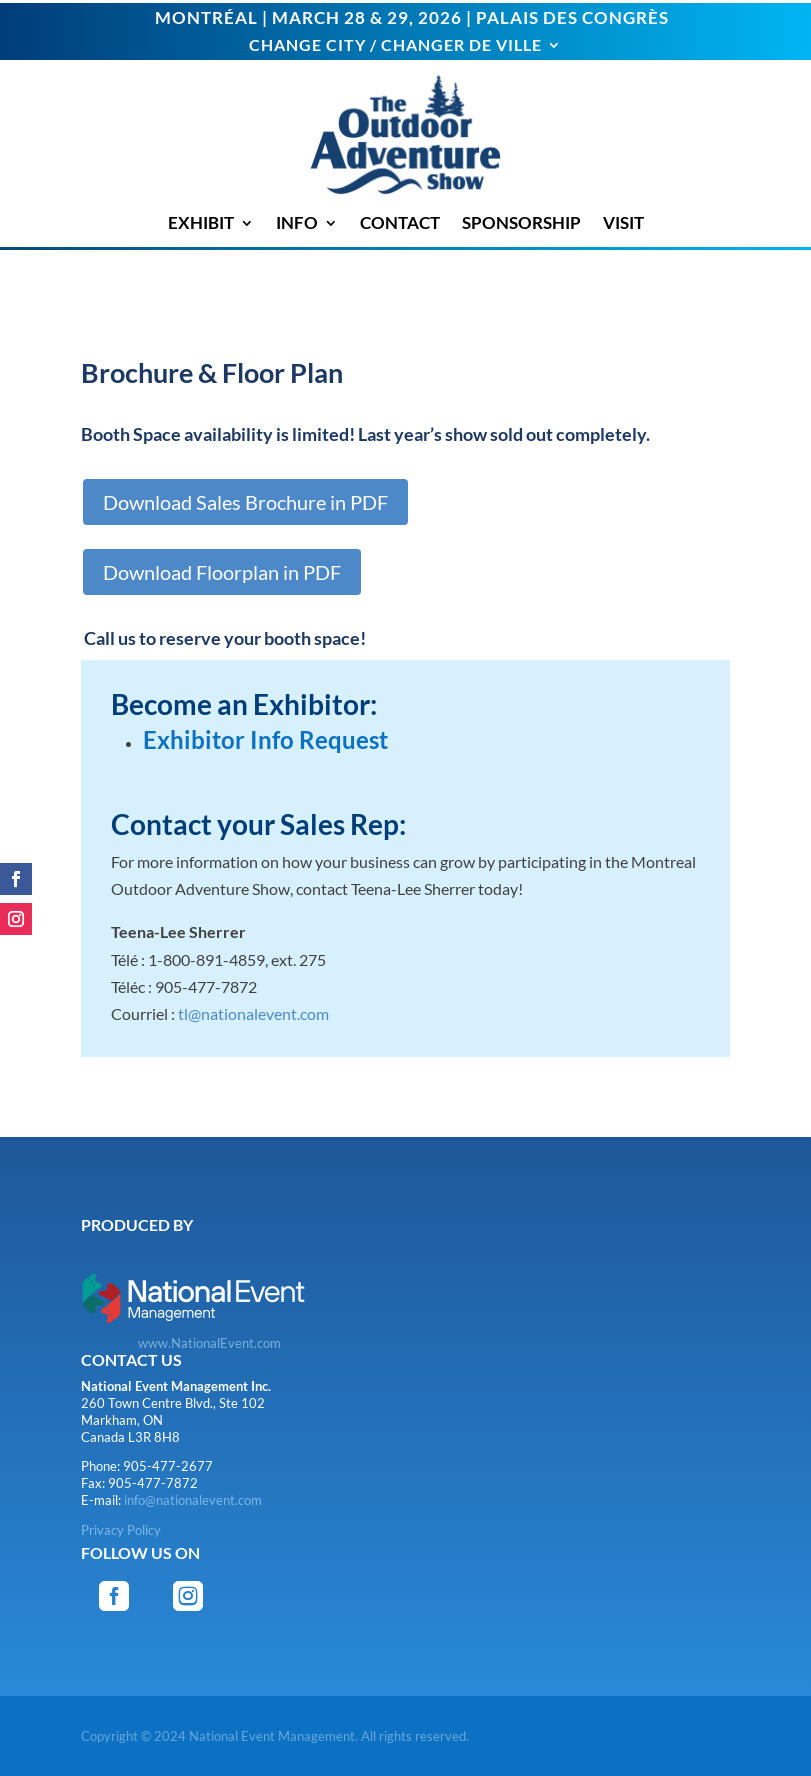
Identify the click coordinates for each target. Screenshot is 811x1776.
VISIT (623, 223)
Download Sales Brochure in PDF (245, 502)
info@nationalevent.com (193, 1500)
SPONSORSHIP (521, 223)
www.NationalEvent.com (209, 1343)
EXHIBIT (201, 223)
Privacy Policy (121, 1530)
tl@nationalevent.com (253, 1013)
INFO (297, 223)
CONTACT (400, 223)
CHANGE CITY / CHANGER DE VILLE (395, 46)
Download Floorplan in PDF (222, 572)
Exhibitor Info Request (265, 739)
